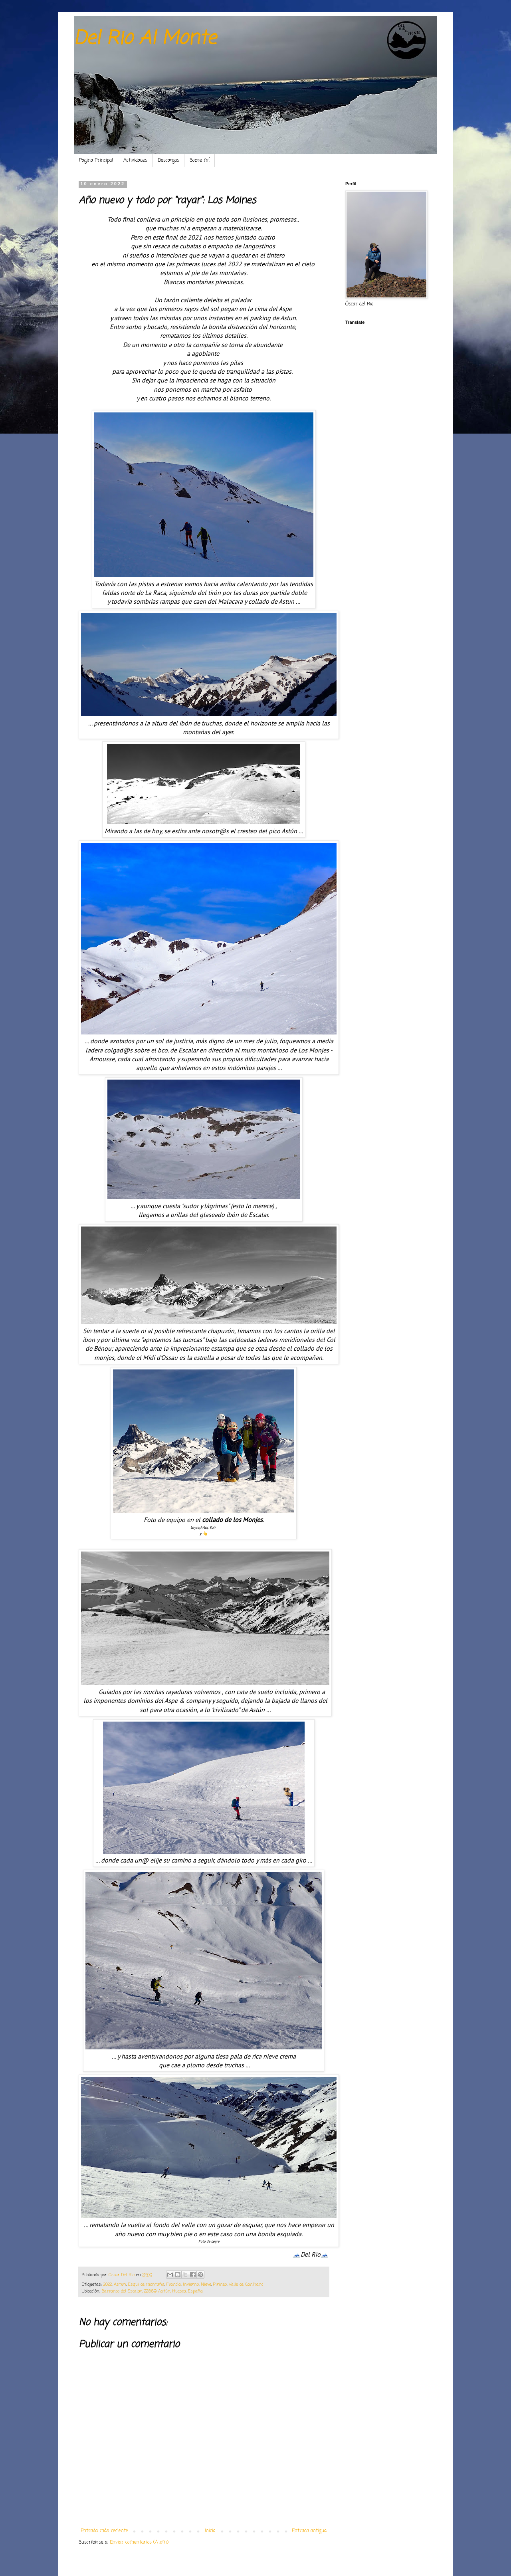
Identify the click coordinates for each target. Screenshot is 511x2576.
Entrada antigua (309, 2530)
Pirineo (220, 2284)
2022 (107, 2284)
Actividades (135, 160)
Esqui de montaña (146, 2284)
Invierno (191, 2284)
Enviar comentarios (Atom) (139, 2542)
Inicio (210, 2530)
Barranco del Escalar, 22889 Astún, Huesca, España (152, 2291)
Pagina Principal (96, 160)
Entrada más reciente (104, 2530)
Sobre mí (200, 160)
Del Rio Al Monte (145, 39)
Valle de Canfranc (246, 2284)
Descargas (168, 160)
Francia (173, 2284)
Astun (120, 2284)
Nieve (206, 2284)
